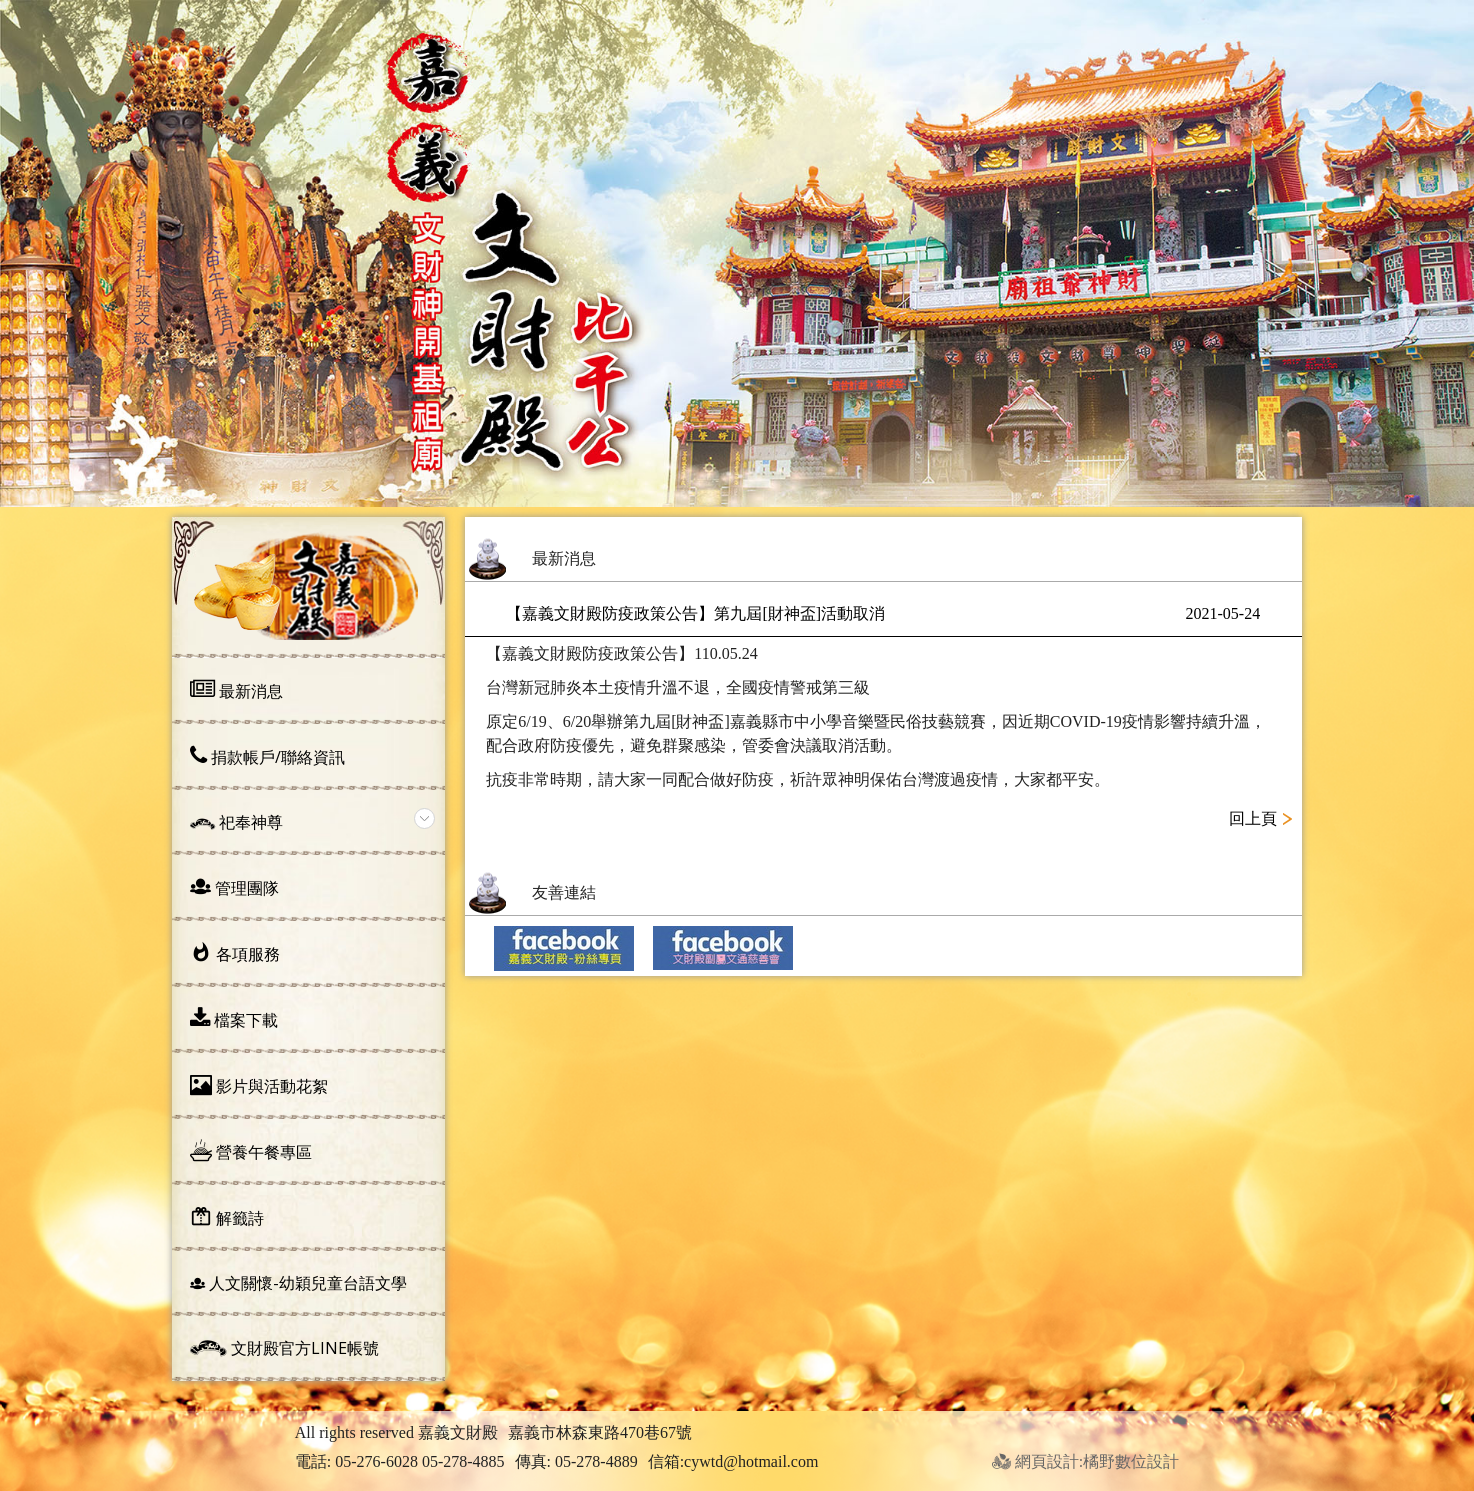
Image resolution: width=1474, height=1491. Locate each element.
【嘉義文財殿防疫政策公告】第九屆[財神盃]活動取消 (883, 614)
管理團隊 (234, 887)
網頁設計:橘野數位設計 (1085, 1461)
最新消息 (236, 690)
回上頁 (1253, 818)
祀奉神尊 (236, 822)
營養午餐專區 (251, 1151)
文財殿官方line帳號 (284, 1348)
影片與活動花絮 (259, 1085)
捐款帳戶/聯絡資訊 (267, 756)
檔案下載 (234, 1019)
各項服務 (235, 953)
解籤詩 (227, 1217)
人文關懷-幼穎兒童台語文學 (298, 1283)
